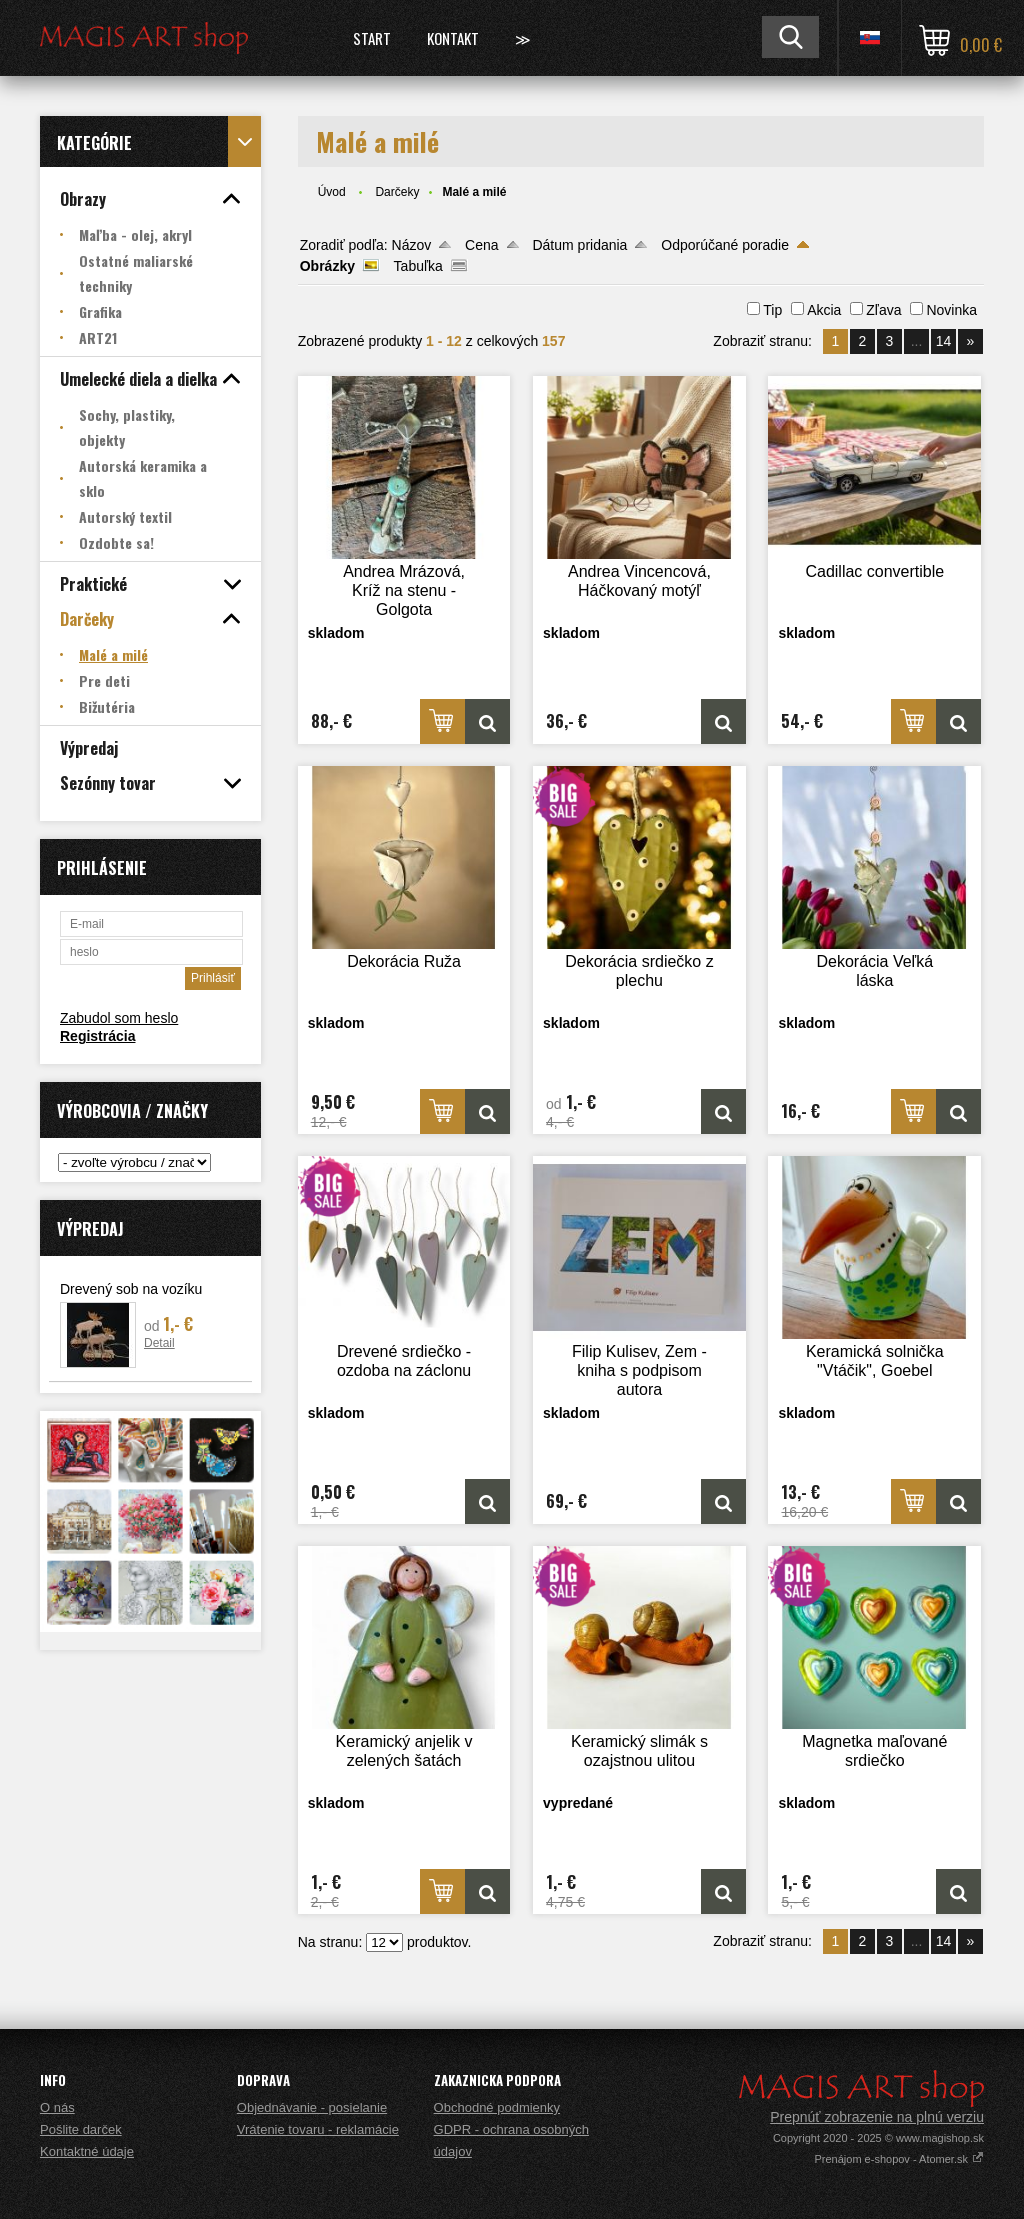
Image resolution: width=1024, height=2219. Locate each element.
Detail (159, 1343)
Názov (412, 245)
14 (944, 341)
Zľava (883, 310)
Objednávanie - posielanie (312, 2107)
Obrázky (327, 266)
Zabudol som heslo (119, 1018)
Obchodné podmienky (497, 2107)
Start (372, 38)
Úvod (332, 192)
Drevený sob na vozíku (131, 1289)
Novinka (951, 310)
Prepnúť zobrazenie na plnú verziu (877, 2117)
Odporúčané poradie (725, 245)
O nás (57, 2107)
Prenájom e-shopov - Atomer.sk (899, 2159)
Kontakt (453, 38)
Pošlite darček (81, 2129)
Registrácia (97, 1036)
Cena (481, 245)
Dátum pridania (579, 245)
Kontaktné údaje (87, 2151)
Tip (772, 310)
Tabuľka (418, 266)
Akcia (824, 310)
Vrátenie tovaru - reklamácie (318, 2129)
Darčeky (397, 192)
